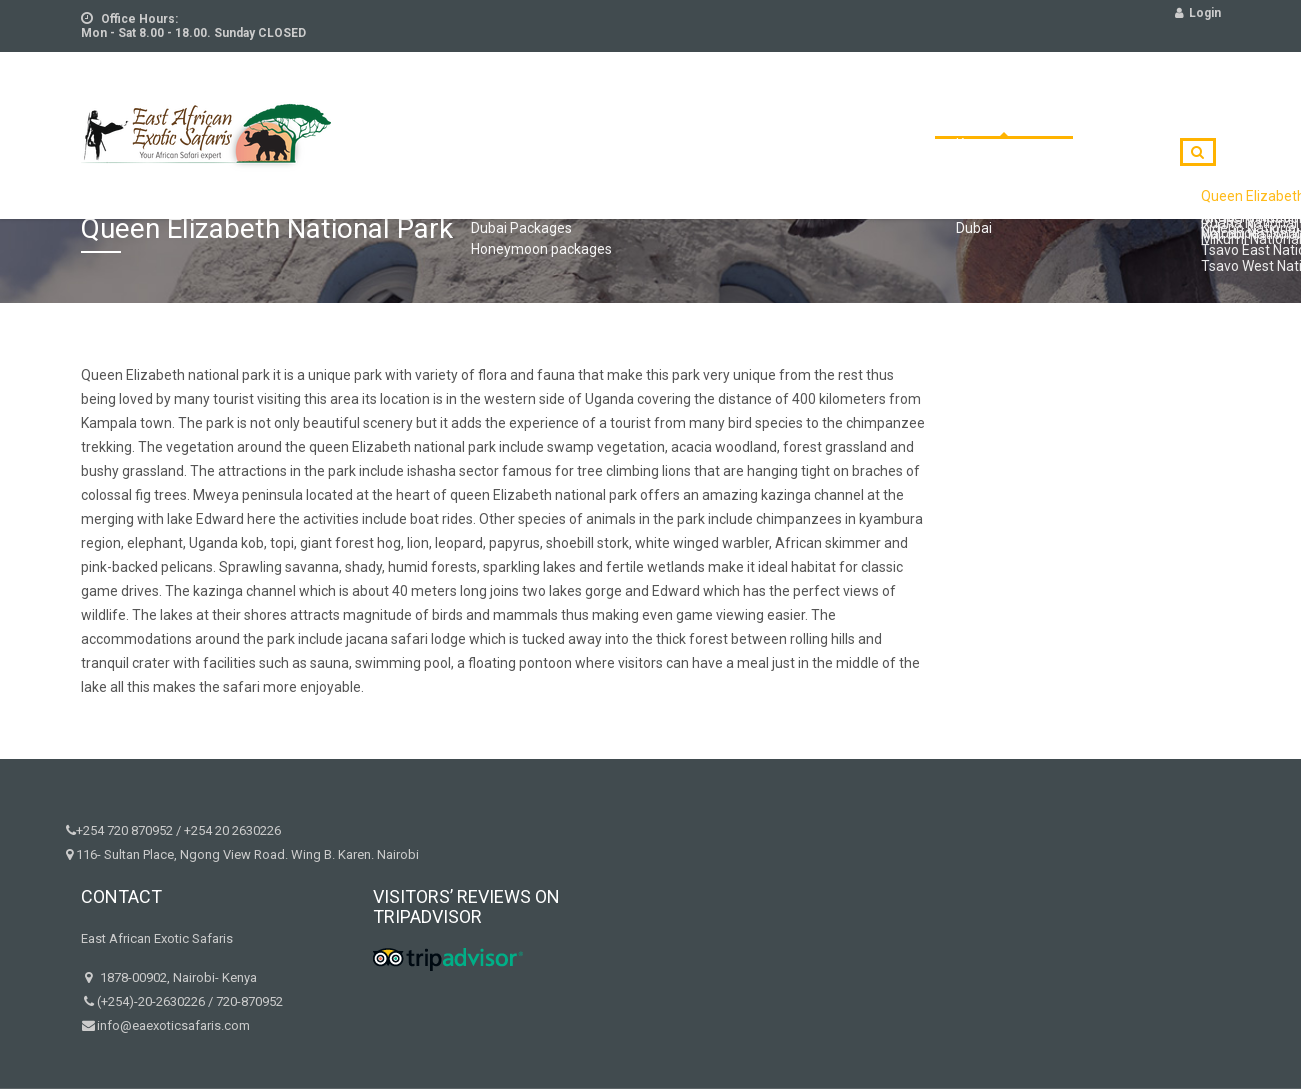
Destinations (934, 122)
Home (421, 122)
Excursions (604, 122)
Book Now (1159, 122)
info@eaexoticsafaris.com (173, 1025)
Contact (1054, 122)
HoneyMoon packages (765, 122)
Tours (501, 122)
